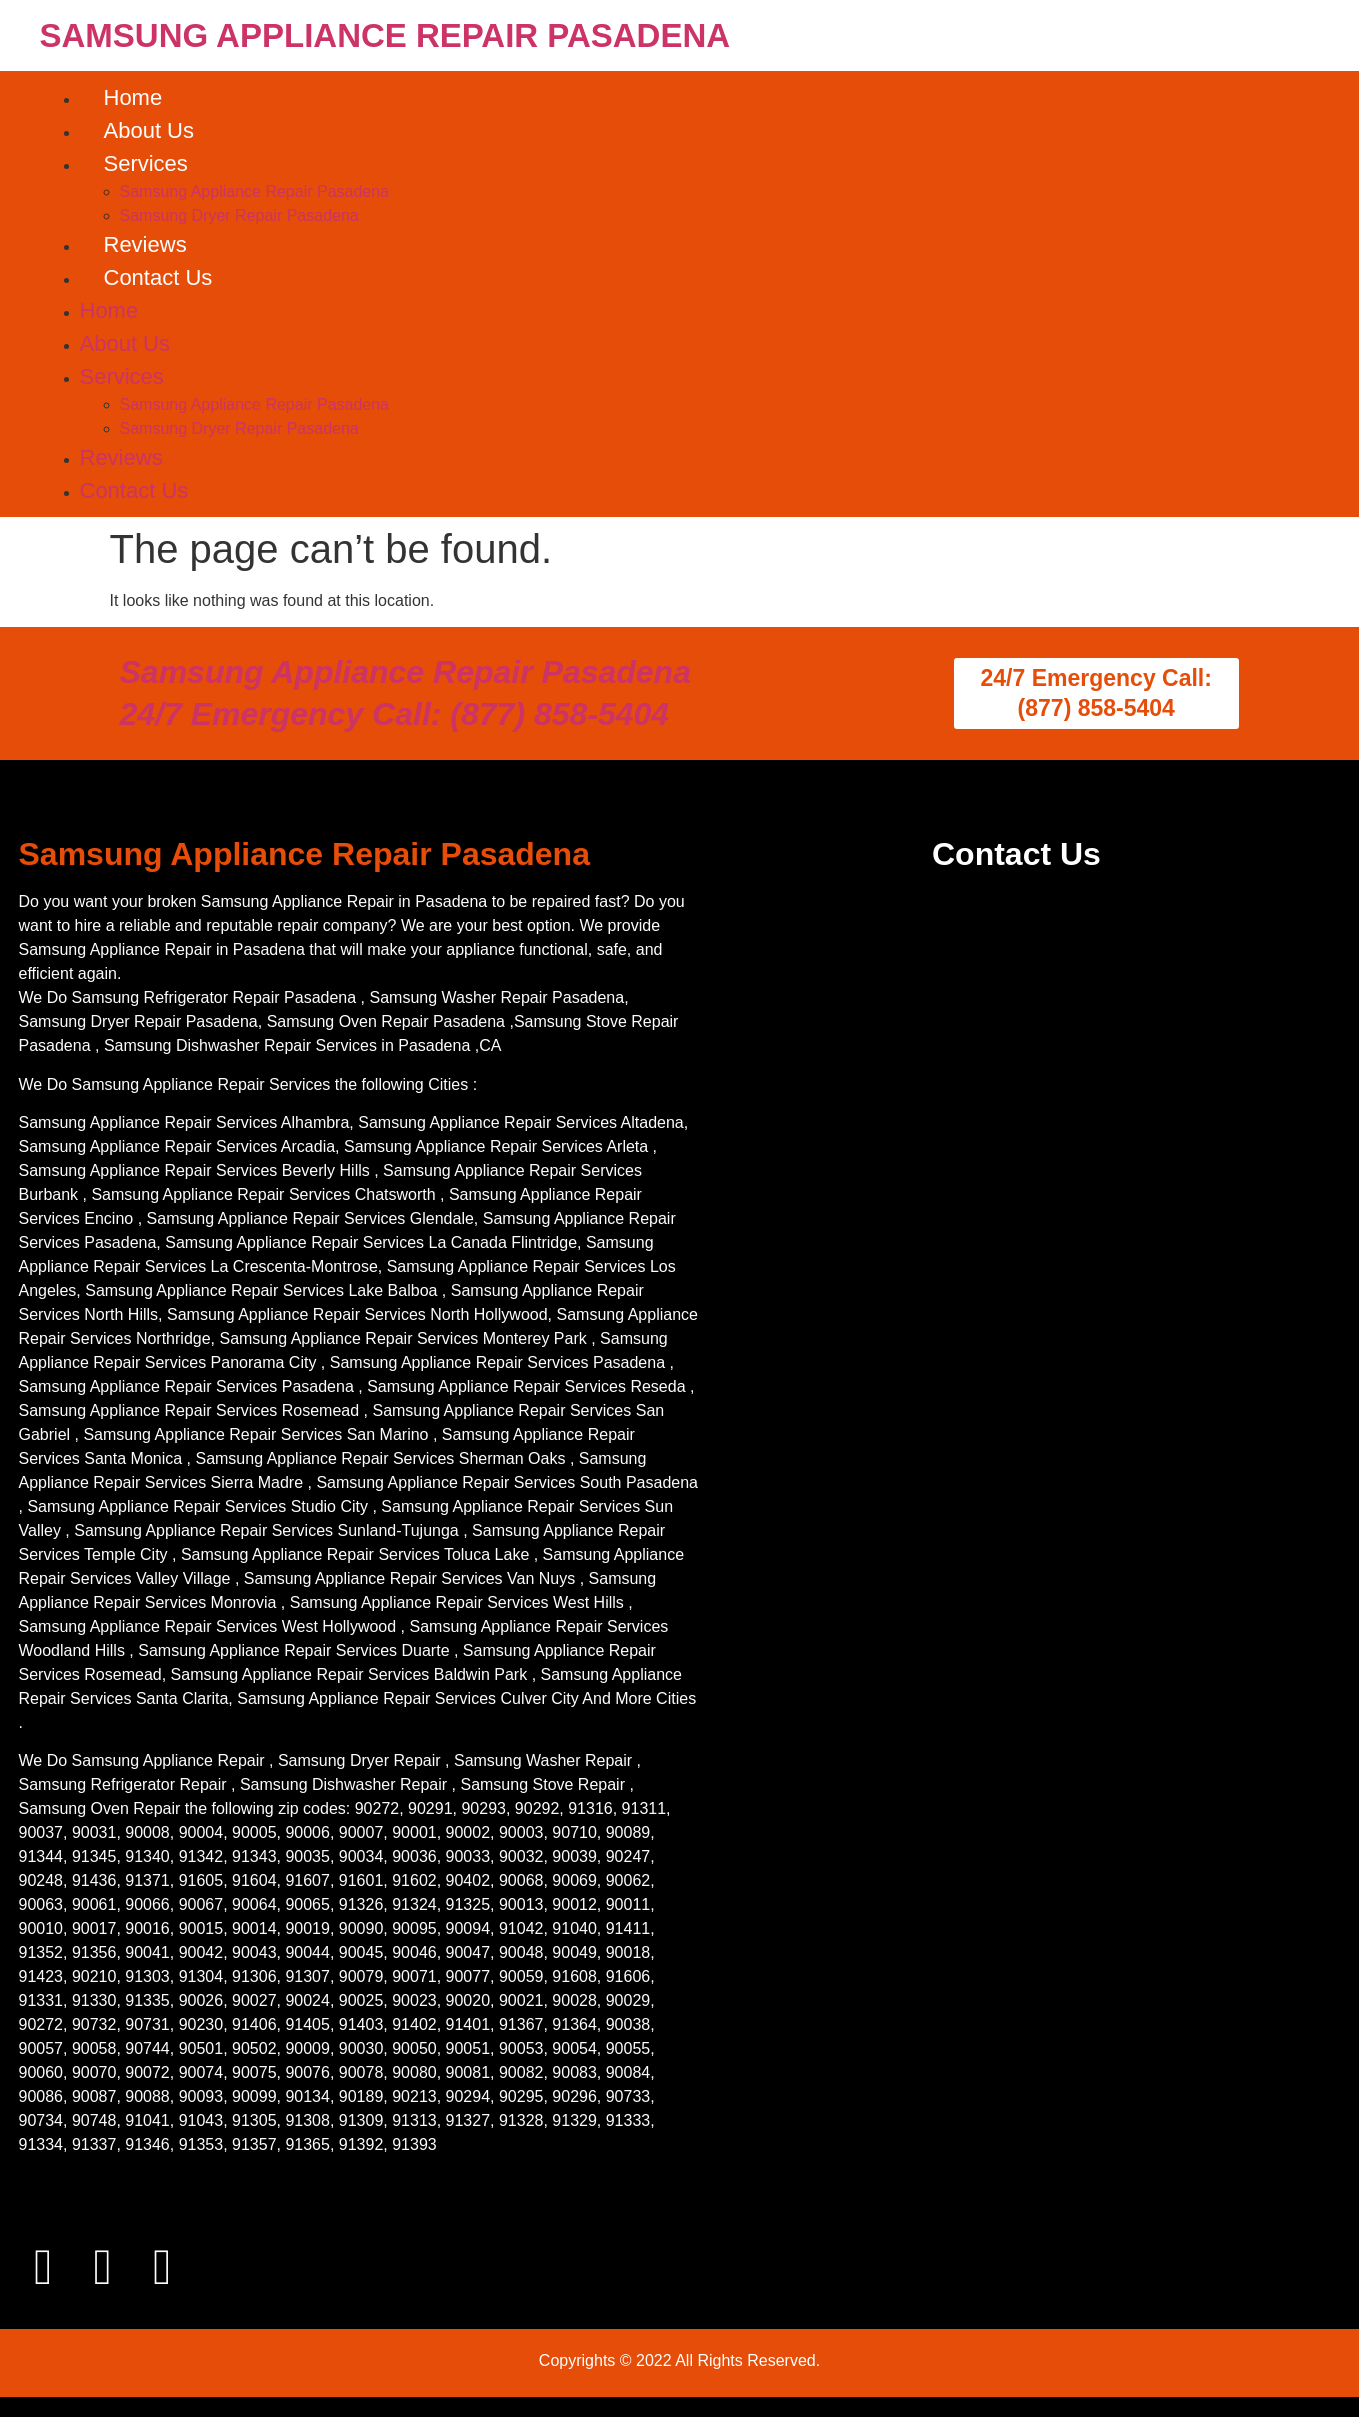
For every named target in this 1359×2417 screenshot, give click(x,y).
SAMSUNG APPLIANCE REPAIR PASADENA (385, 35)
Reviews (145, 244)
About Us (149, 130)
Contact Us (158, 277)
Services (146, 163)
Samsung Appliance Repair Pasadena (255, 191)
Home (133, 97)
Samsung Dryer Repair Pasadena (239, 215)
